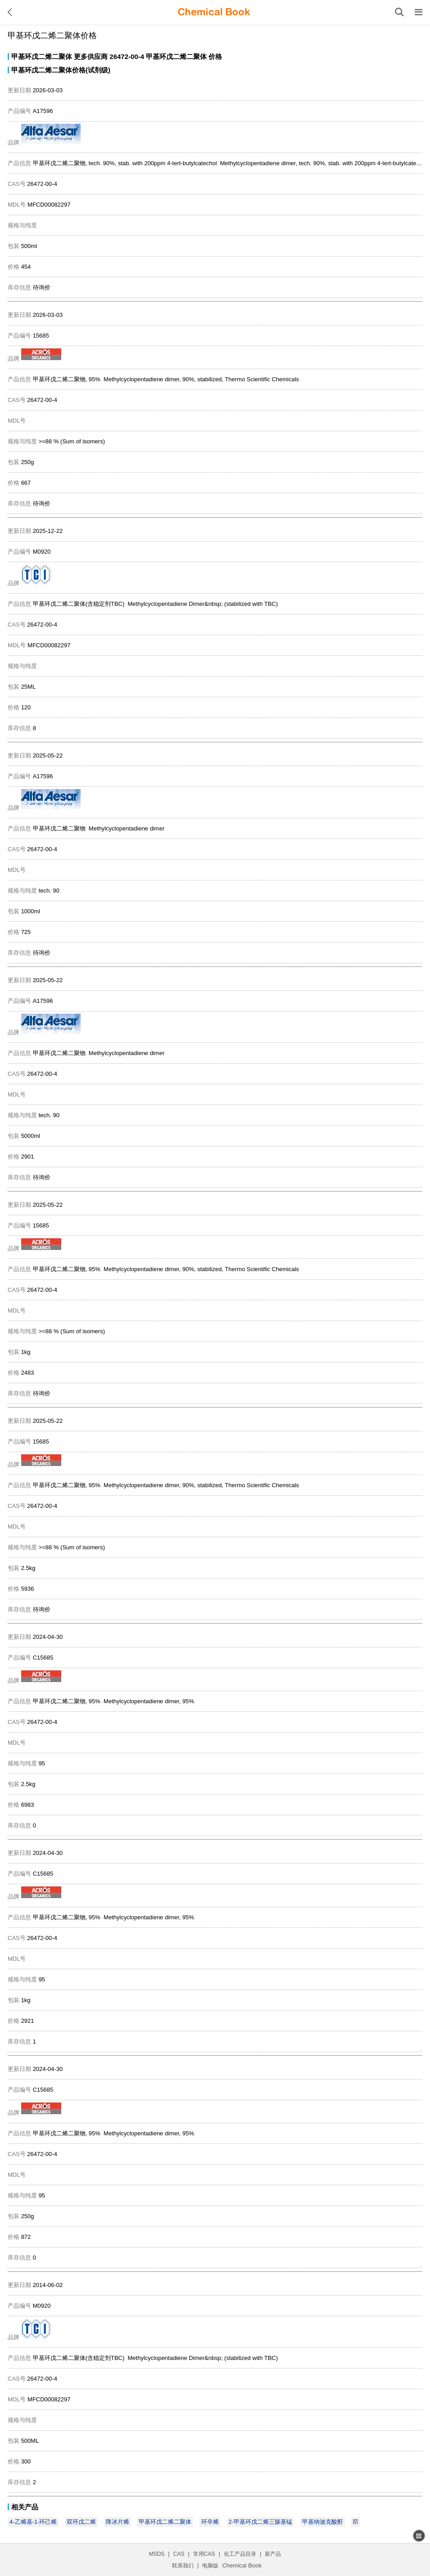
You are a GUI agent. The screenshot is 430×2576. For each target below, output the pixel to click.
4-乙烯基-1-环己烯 (33, 2521)
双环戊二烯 (81, 2521)
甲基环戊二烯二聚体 (41, 56)
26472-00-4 (126, 56)
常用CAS (204, 2554)
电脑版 (210, 2565)
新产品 (273, 2554)
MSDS (157, 2554)
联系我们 (183, 2565)
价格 (215, 56)
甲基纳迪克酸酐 (322, 2521)
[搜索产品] (399, 12)
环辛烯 (210, 2521)
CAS (179, 2554)
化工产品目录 (240, 2554)
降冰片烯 (117, 2521)
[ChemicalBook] (214, 12)
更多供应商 (91, 56)
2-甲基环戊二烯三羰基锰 (261, 2521)
